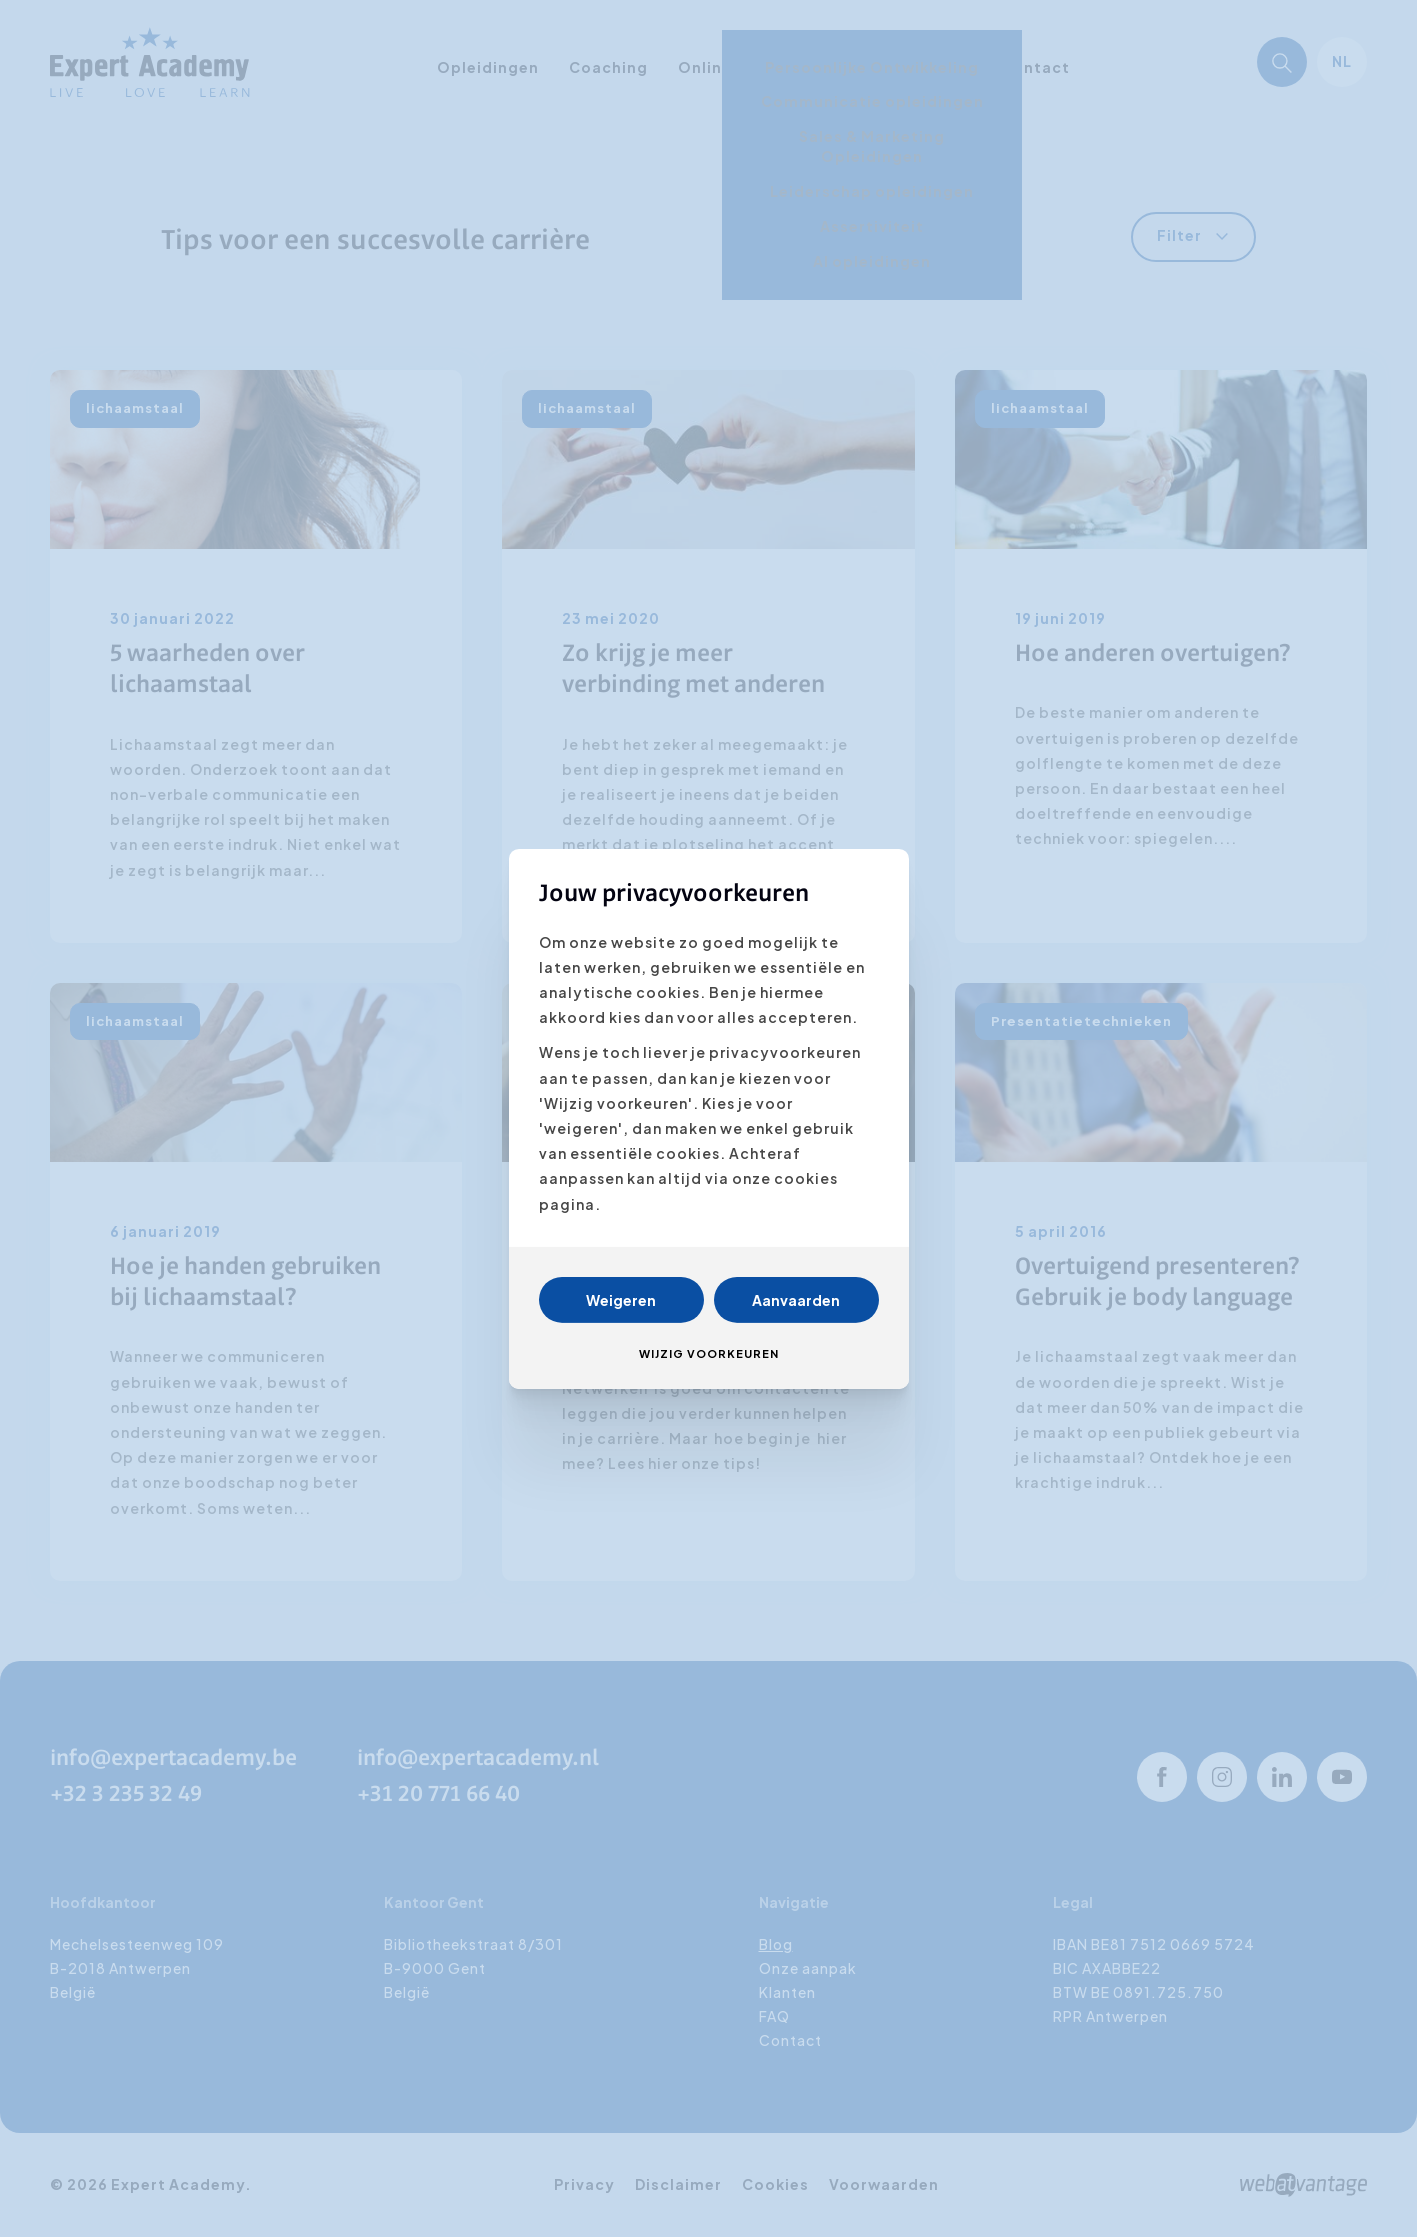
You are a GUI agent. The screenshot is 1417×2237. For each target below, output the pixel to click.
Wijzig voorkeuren (709, 1353)
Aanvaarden (796, 1300)
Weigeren (621, 1300)
